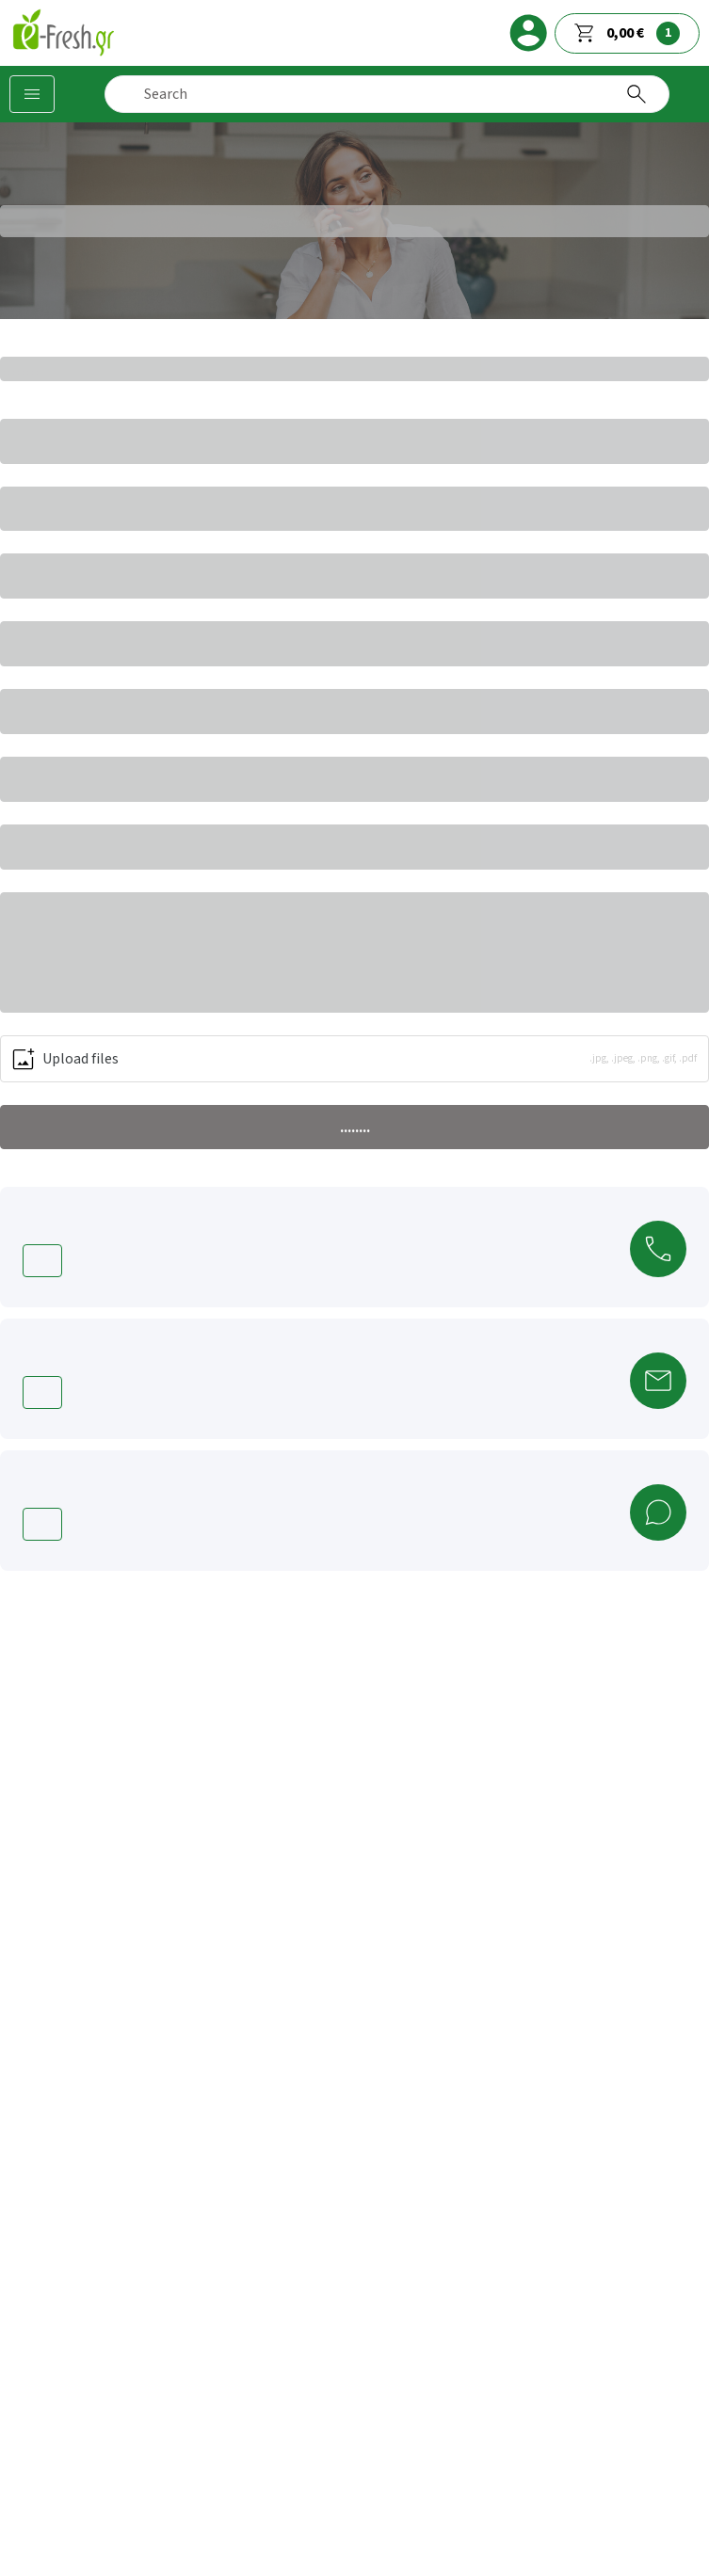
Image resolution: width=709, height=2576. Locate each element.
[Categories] (32, 94)
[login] (528, 33)
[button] (354, 1058)
